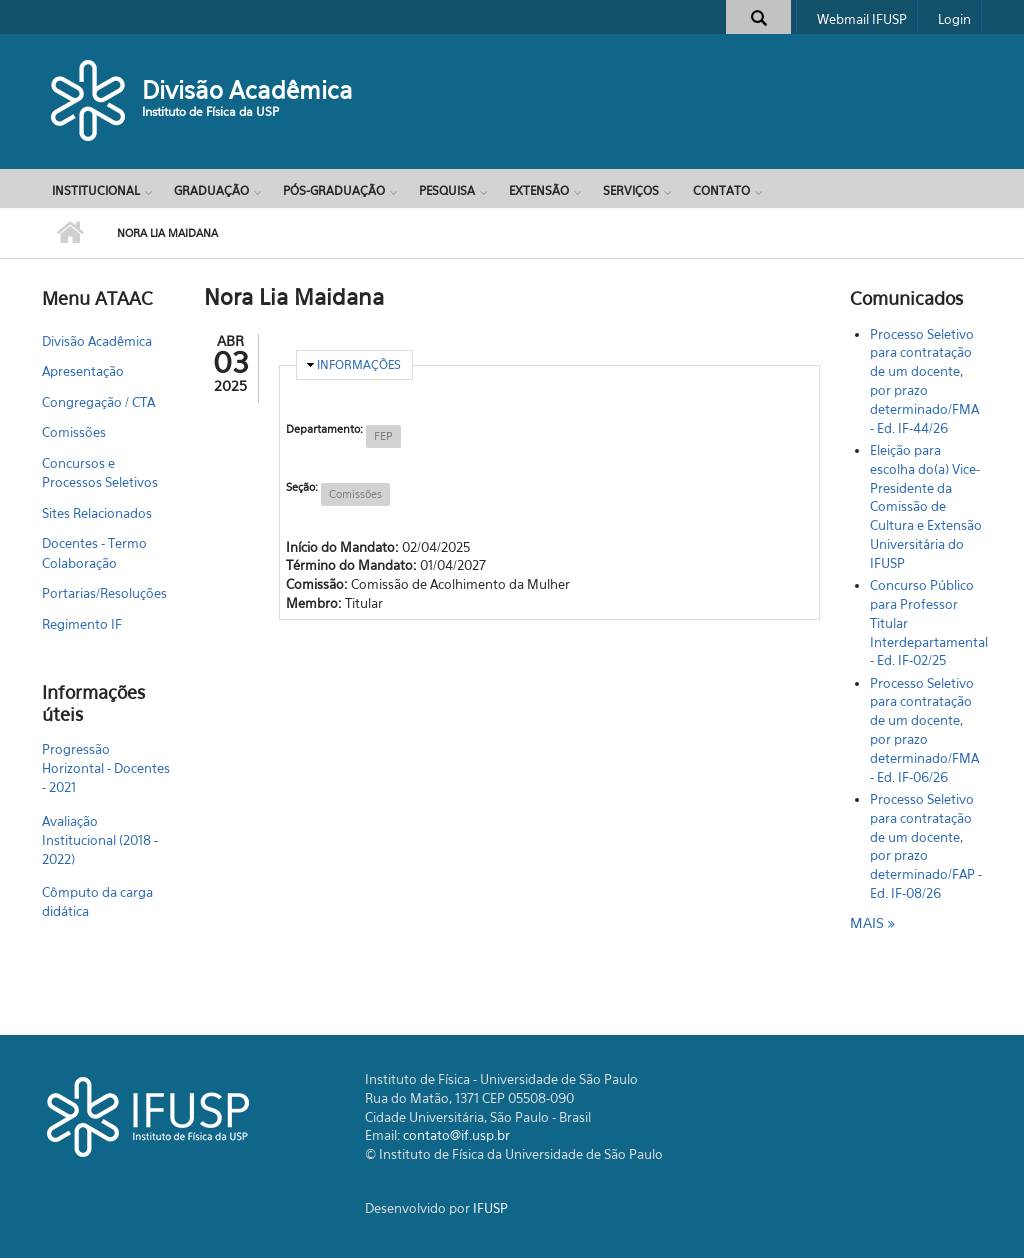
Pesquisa (447, 190)
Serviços (631, 190)
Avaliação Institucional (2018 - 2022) (100, 840)
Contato (721, 190)
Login (954, 19)
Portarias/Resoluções (104, 593)
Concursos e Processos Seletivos (100, 473)
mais (869, 922)
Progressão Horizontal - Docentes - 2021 (106, 768)
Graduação (211, 190)
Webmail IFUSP (862, 19)
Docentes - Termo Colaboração (94, 553)
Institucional (96, 190)
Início (69, 233)
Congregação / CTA (98, 402)
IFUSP (490, 1208)
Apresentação (83, 371)
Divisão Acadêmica (247, 90)
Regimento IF (82, 624)
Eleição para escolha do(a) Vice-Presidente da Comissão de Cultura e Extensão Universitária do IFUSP (926, 506)
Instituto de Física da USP (210, 111)
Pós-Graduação (334, 190)
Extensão (539, 190)
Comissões (74, 432)
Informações (359, 364)
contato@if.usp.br (456, 1135)
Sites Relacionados (97, 513)
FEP (383, 436)
